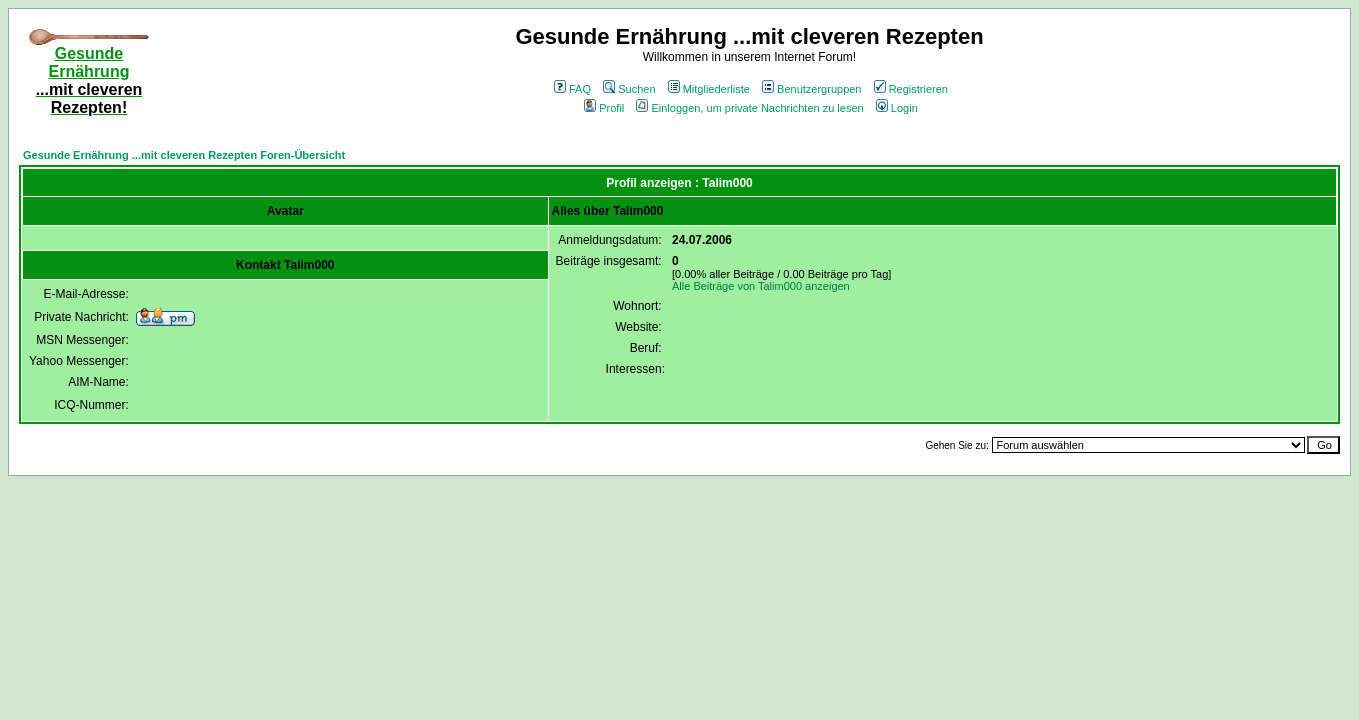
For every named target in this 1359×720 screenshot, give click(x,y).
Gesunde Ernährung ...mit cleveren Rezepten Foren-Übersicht (184, 155)
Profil (604, 108)
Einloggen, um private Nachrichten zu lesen (749, 108)
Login (897, 108)
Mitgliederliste (709, 89)
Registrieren (911, 89)
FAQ (572, 89)
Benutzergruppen (811, 89)
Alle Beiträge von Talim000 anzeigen (761, 286)
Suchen (629, 89)
